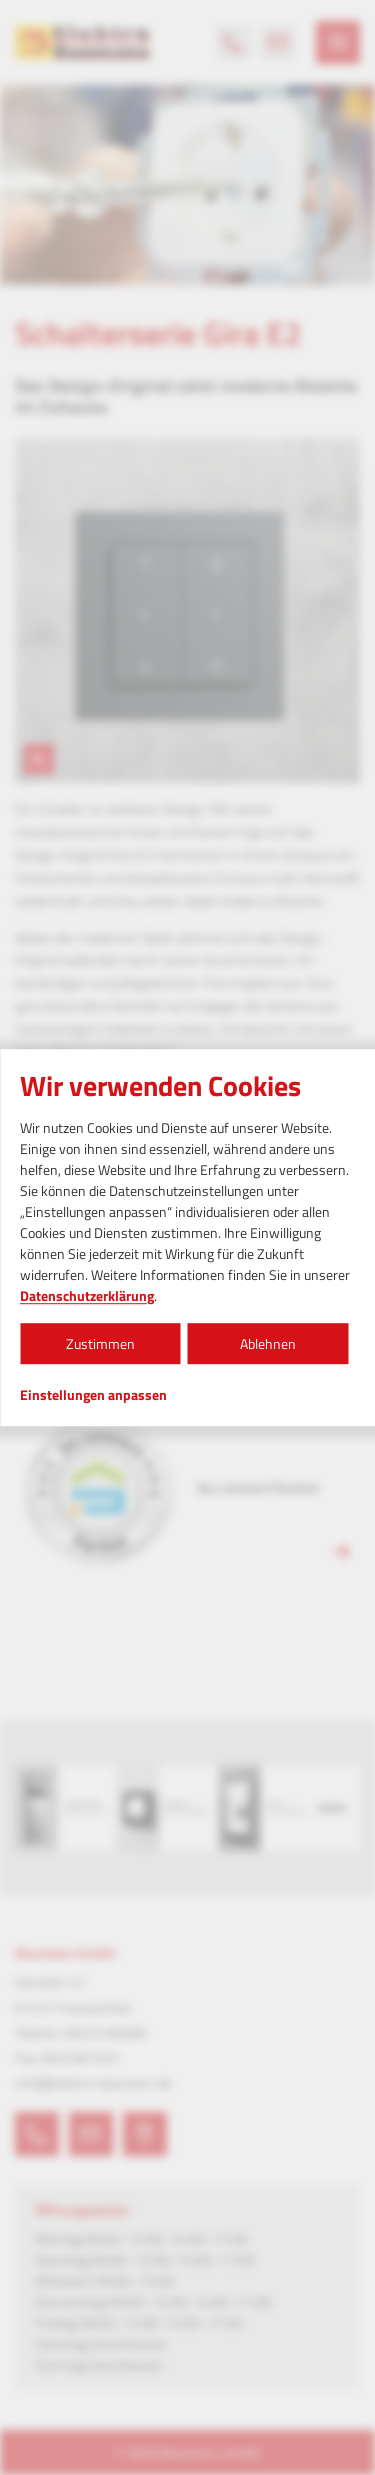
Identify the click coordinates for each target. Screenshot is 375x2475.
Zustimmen (100, 1343)
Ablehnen (268, 1343)
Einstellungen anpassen (93, 1395)
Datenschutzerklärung (87, 1295)
